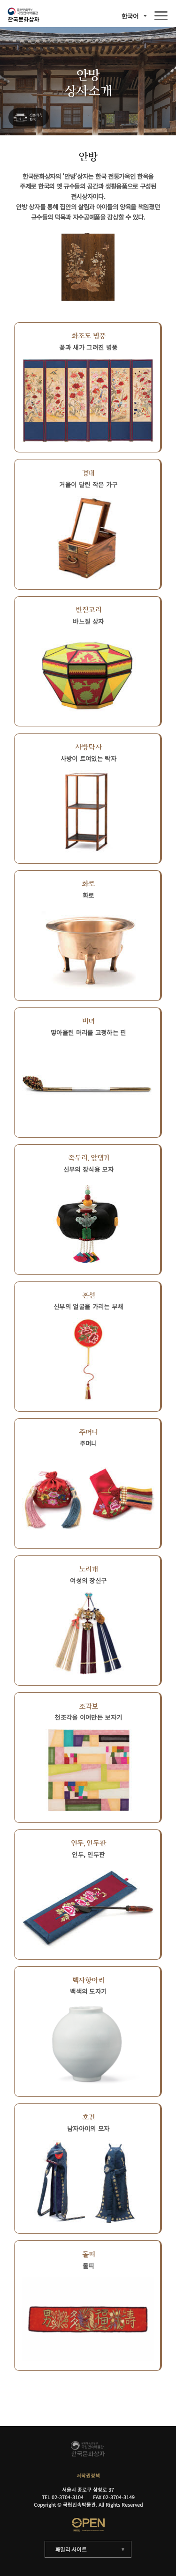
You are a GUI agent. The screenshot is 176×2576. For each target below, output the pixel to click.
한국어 (130, 16)
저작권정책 (88, 2475)
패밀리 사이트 (71, 2549)
